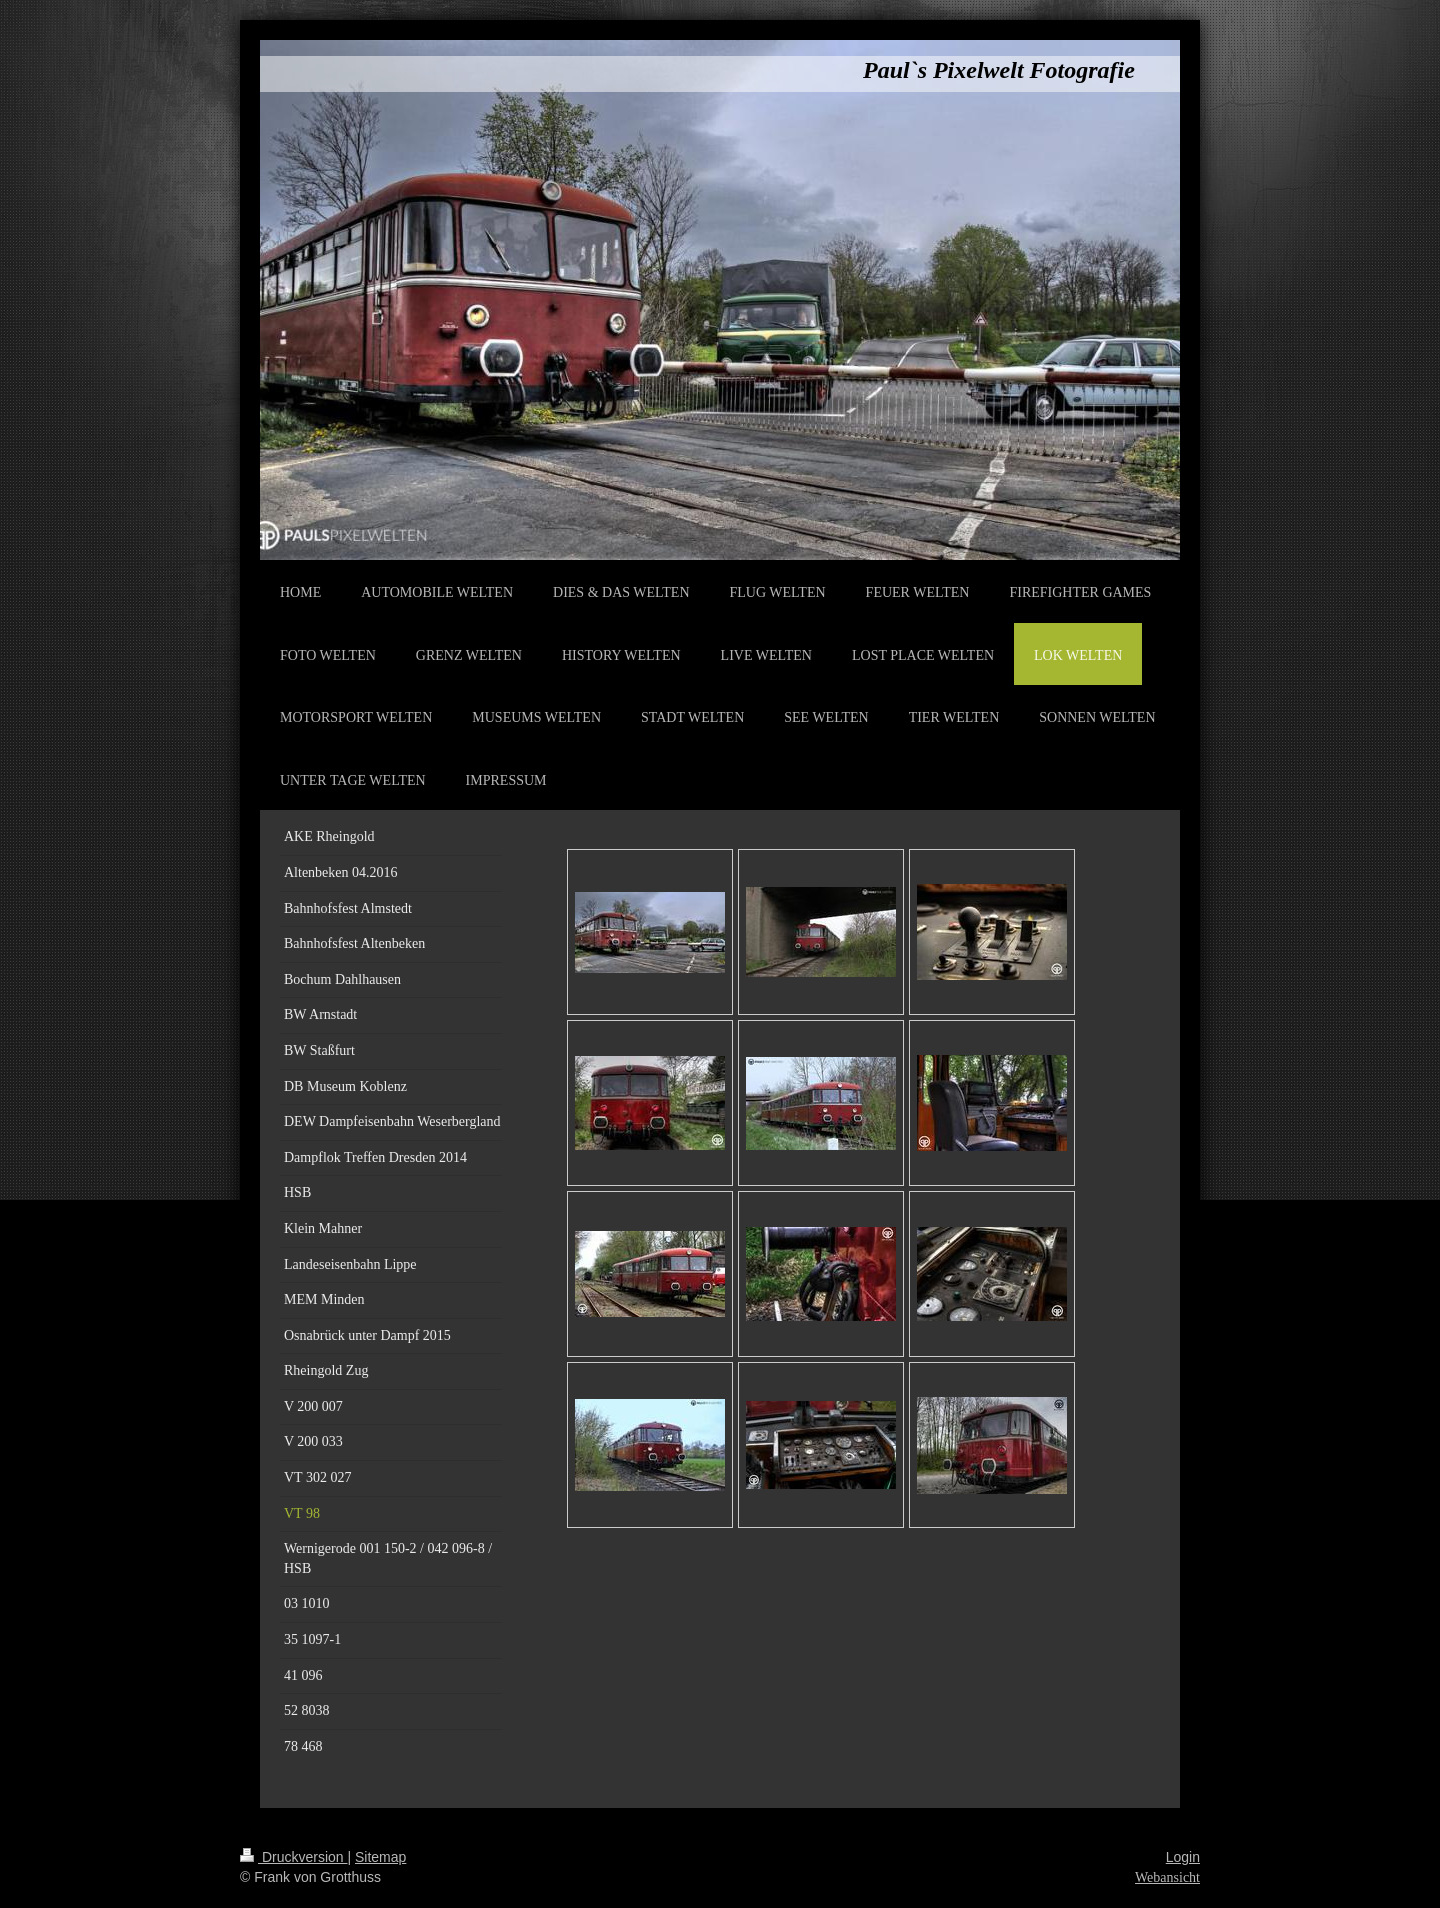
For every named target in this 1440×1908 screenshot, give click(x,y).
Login (1183, 1857)
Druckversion (293, 1857)
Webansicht (1167, 1877)
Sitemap (380, 1857)
